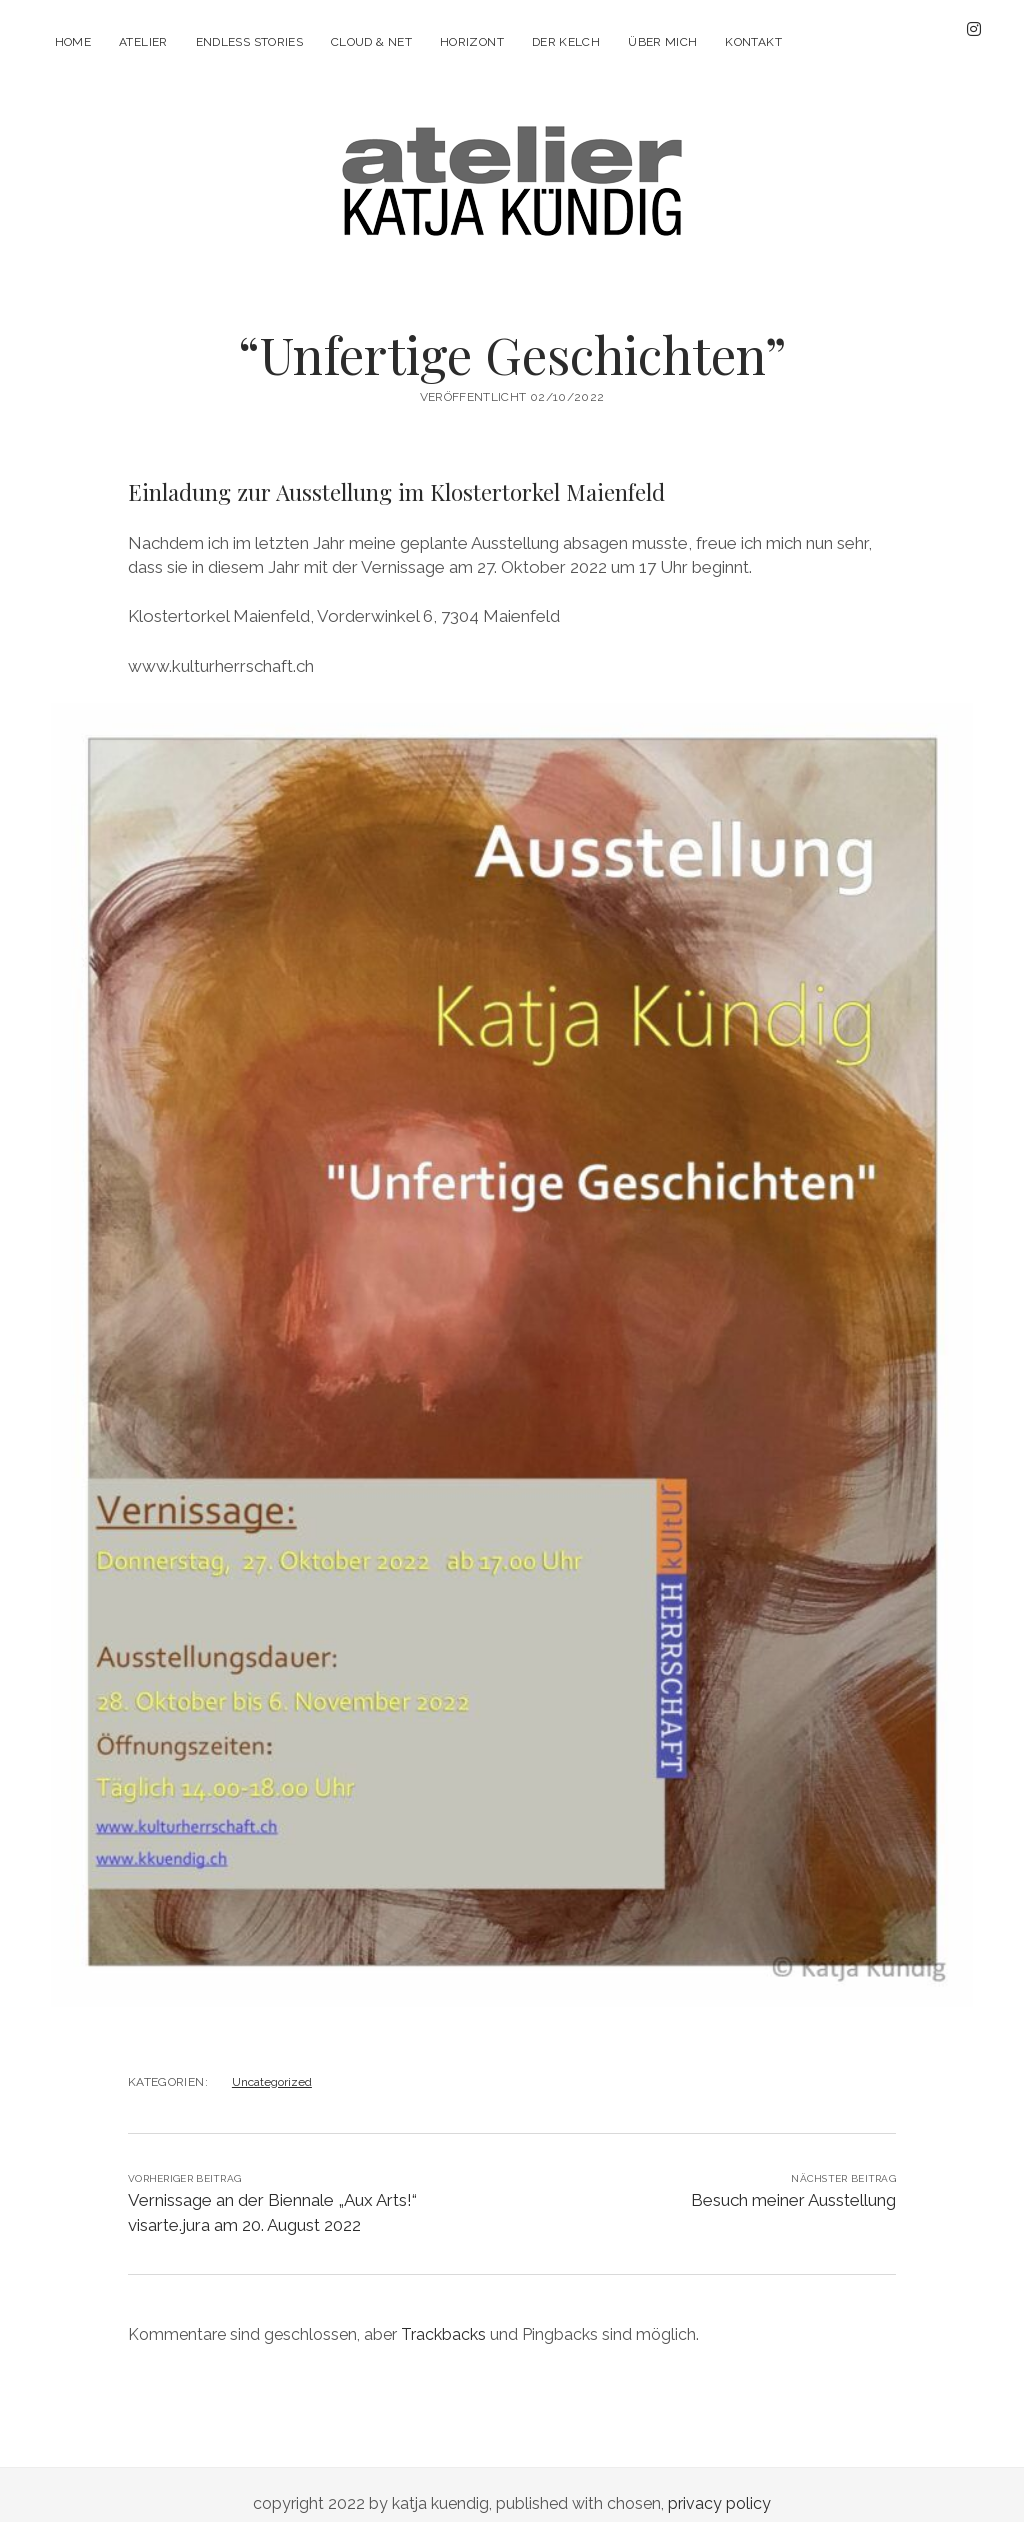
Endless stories (249, 42)
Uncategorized (272, 2064)
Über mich (662, 42)
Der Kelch (566, 42)
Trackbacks (443, 2316)
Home (73, 42)
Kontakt (753, 42)
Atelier (143, 42)
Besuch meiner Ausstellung (793, 2182)
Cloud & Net (371, 42)
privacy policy (719, 2485)
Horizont (472, 42)
